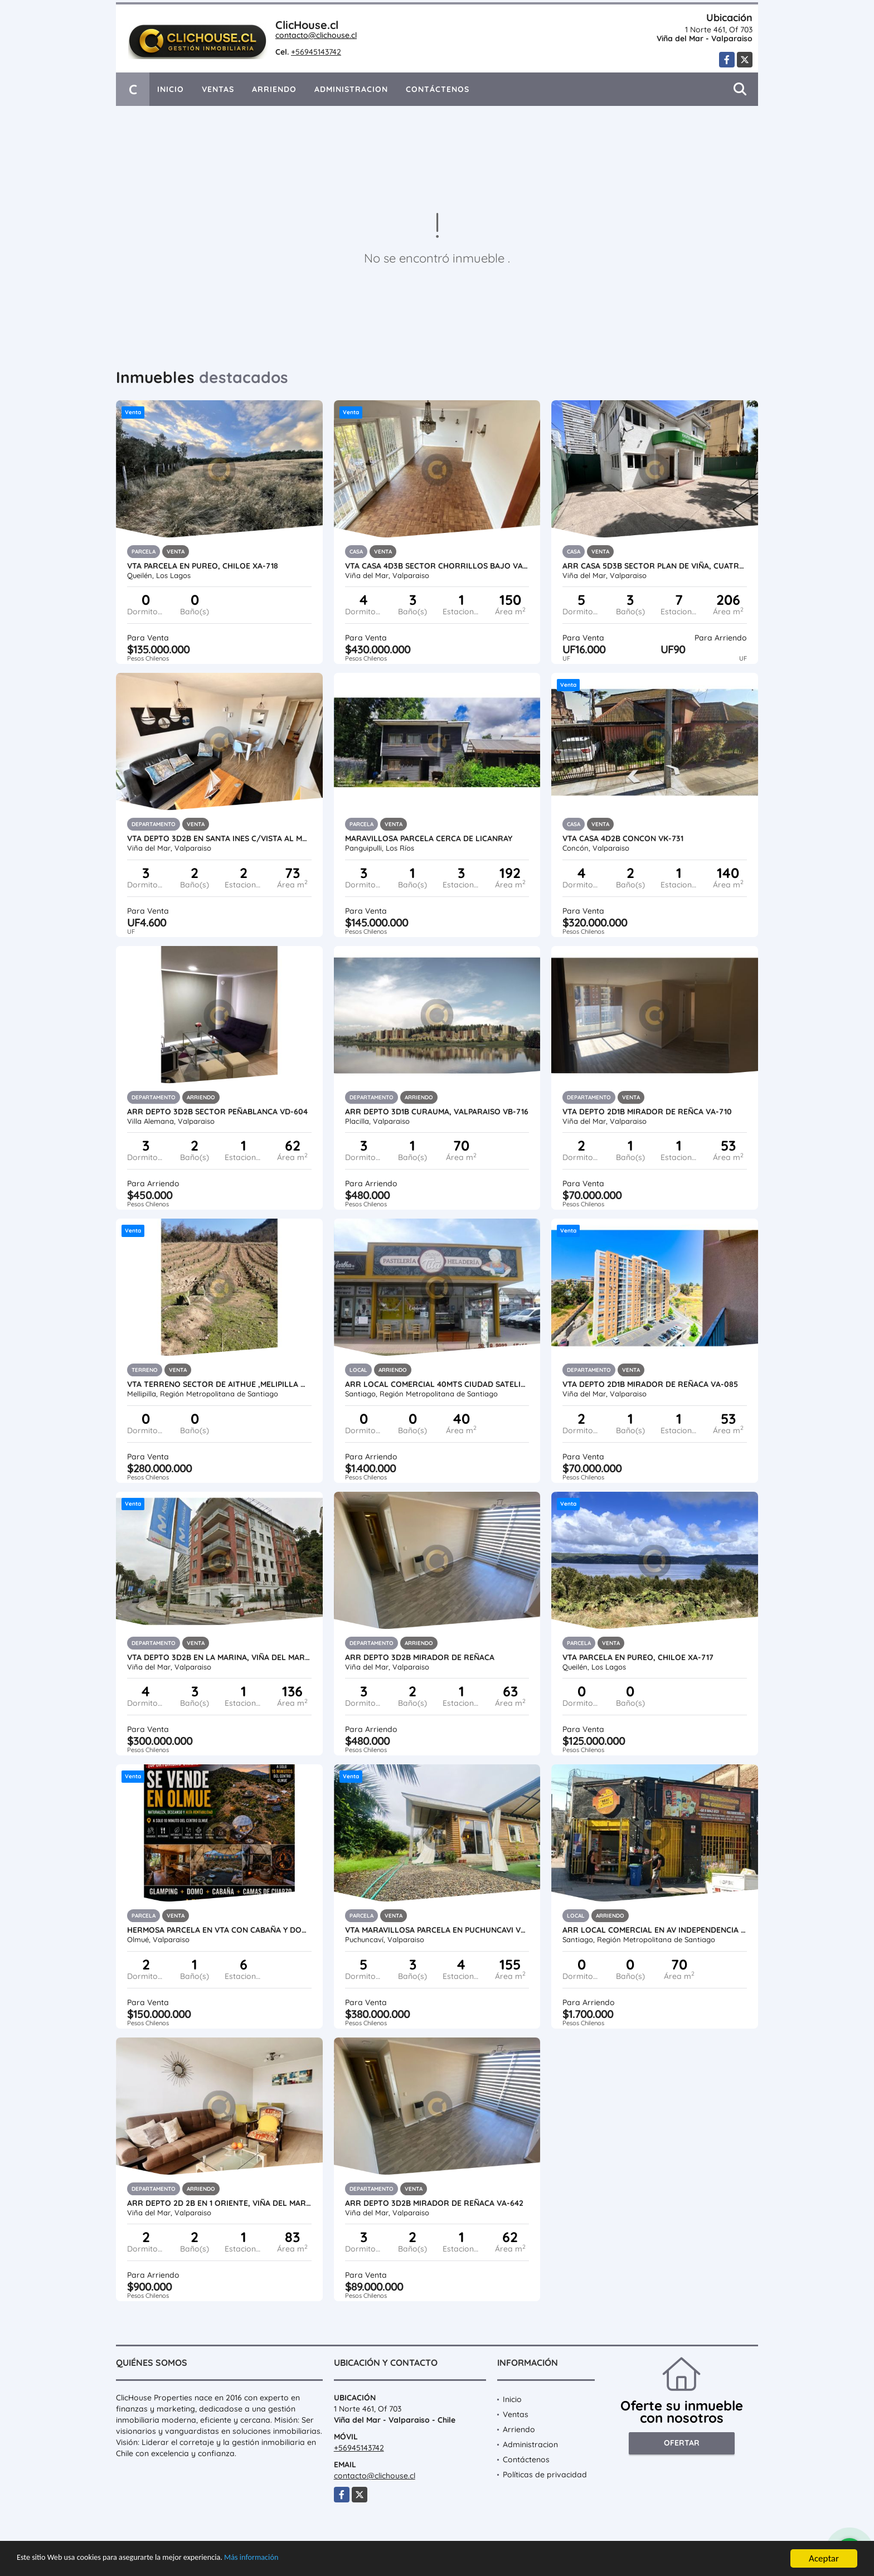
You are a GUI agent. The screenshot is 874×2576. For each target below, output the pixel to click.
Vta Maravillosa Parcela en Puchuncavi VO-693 (437, 1929)
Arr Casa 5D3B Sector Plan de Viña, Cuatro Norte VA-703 (654, 565)
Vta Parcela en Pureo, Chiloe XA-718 (202, 565)
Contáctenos (437, 89)
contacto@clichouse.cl (316, 35)
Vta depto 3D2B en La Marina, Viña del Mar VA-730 (219, 1657)
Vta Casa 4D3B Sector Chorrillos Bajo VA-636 (437, 565)
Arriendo (274, 89)
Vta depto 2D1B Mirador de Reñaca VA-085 (650, 1384)
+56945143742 (316, 52)
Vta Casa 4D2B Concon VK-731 (622, 838)
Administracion (351, 89)
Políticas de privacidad (545, 2475)
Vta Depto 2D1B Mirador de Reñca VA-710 (647, 1111)
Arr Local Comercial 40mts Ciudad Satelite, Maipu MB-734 (437, 1384)
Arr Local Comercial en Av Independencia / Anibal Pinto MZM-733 (654, 1929)
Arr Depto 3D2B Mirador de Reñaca (419, 1657)
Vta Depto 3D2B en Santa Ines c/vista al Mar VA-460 (219, 838)
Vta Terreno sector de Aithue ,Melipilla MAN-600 (219, 1384)
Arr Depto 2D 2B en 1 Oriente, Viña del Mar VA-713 (219, 2203)
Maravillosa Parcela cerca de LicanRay (428, 838)
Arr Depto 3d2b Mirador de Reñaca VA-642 (434, 2203)
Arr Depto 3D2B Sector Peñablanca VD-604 (217, 1111)
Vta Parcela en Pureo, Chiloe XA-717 (637, 1657)
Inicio (170, 89)
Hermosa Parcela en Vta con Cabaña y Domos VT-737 (219, 1929)
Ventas (218, 89)
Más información (297, 2559)
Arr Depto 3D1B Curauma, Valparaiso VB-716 (436, 1111)
